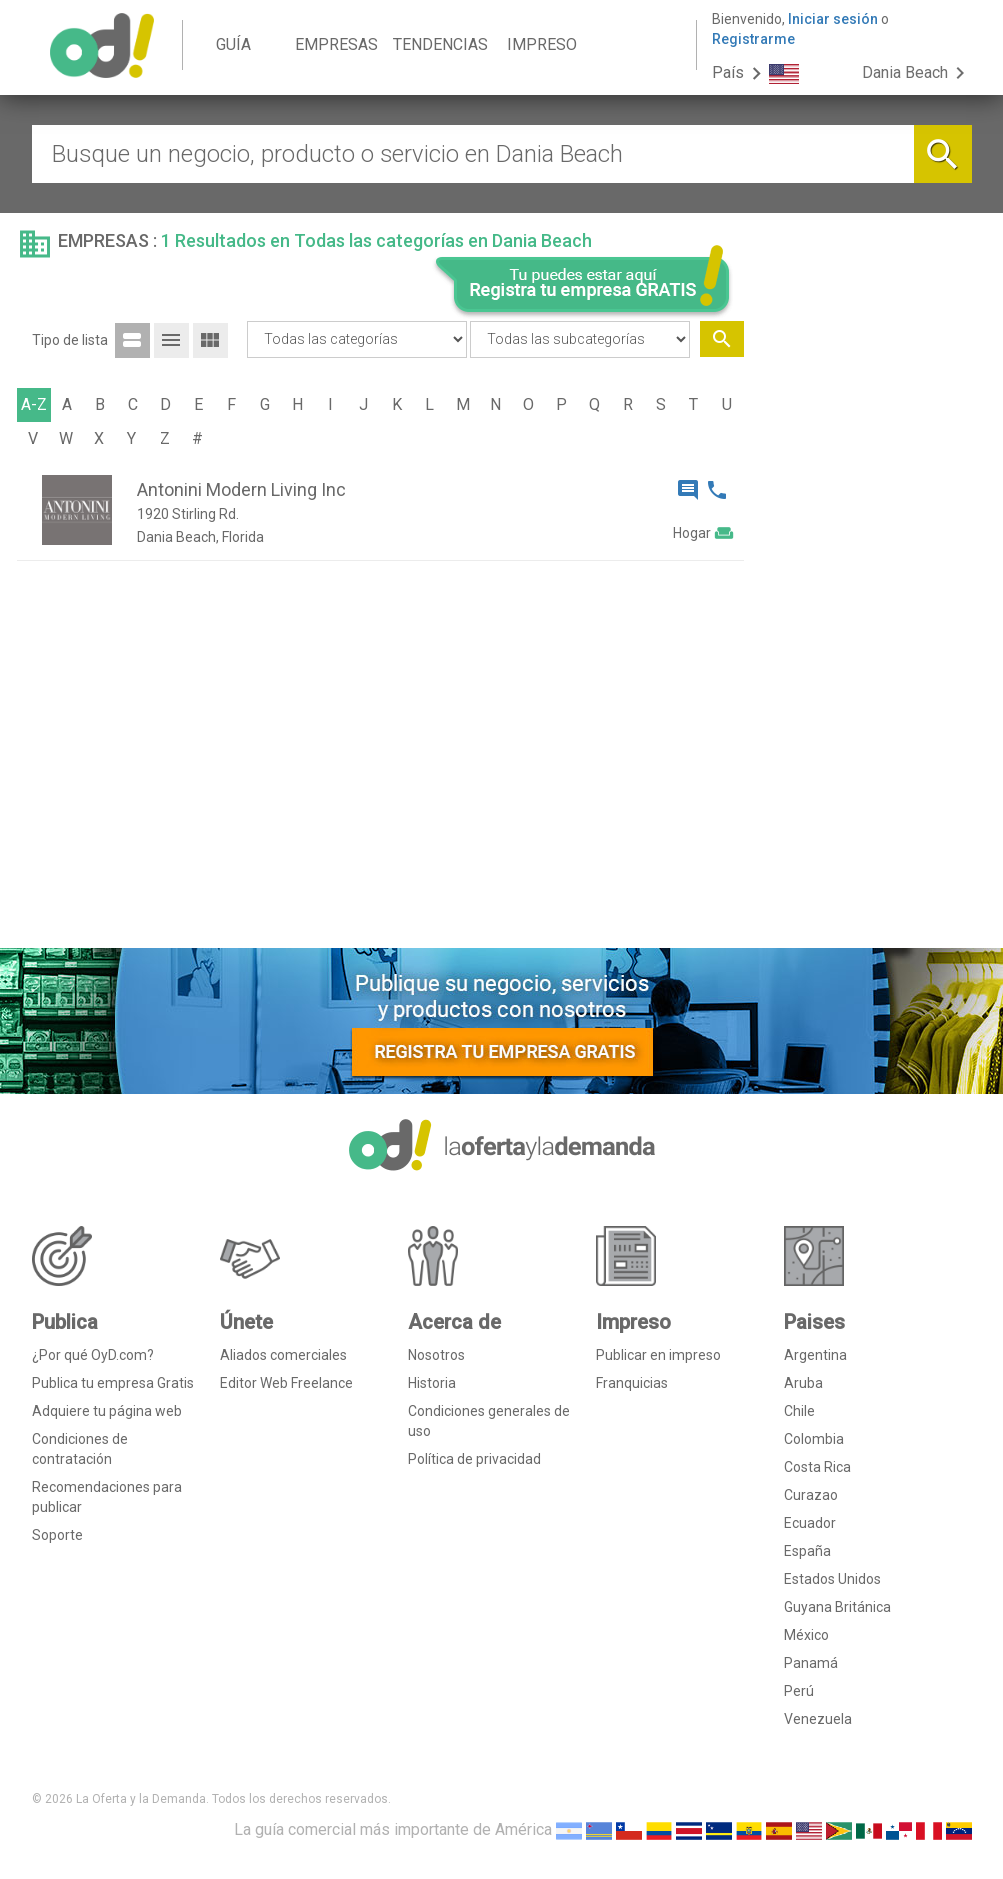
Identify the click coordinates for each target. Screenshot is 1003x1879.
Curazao (811, 1495)
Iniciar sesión (833, 19)
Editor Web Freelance (286, 1383)
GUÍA (233, 44)
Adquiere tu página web (107, 1411)
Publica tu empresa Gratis (113, 1383)
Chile (799, 1411)
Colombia (814, 1439)
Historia (432, 1383)
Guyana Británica (837, 1607)
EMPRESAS (336, 44)
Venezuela (818, 1719)
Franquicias (632, 1383)
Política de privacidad (474, 1459)
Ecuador (810, 1523)
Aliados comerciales (283, 1355)
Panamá (811, 1663)
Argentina (815, 1355)
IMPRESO (542, 44)
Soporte (57, 1535)
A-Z (34, 404)
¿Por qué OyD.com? (93, 1355)
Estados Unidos (832, 1579)
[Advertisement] (865, 628)
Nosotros (436, 1355)
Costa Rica (817, 1467)
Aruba (803, 1383)
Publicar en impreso (658, 1355)
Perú (799, 1691)
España (807, 1551)
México (806, 1635)
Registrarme (753, 39)
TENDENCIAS (440, 44)
